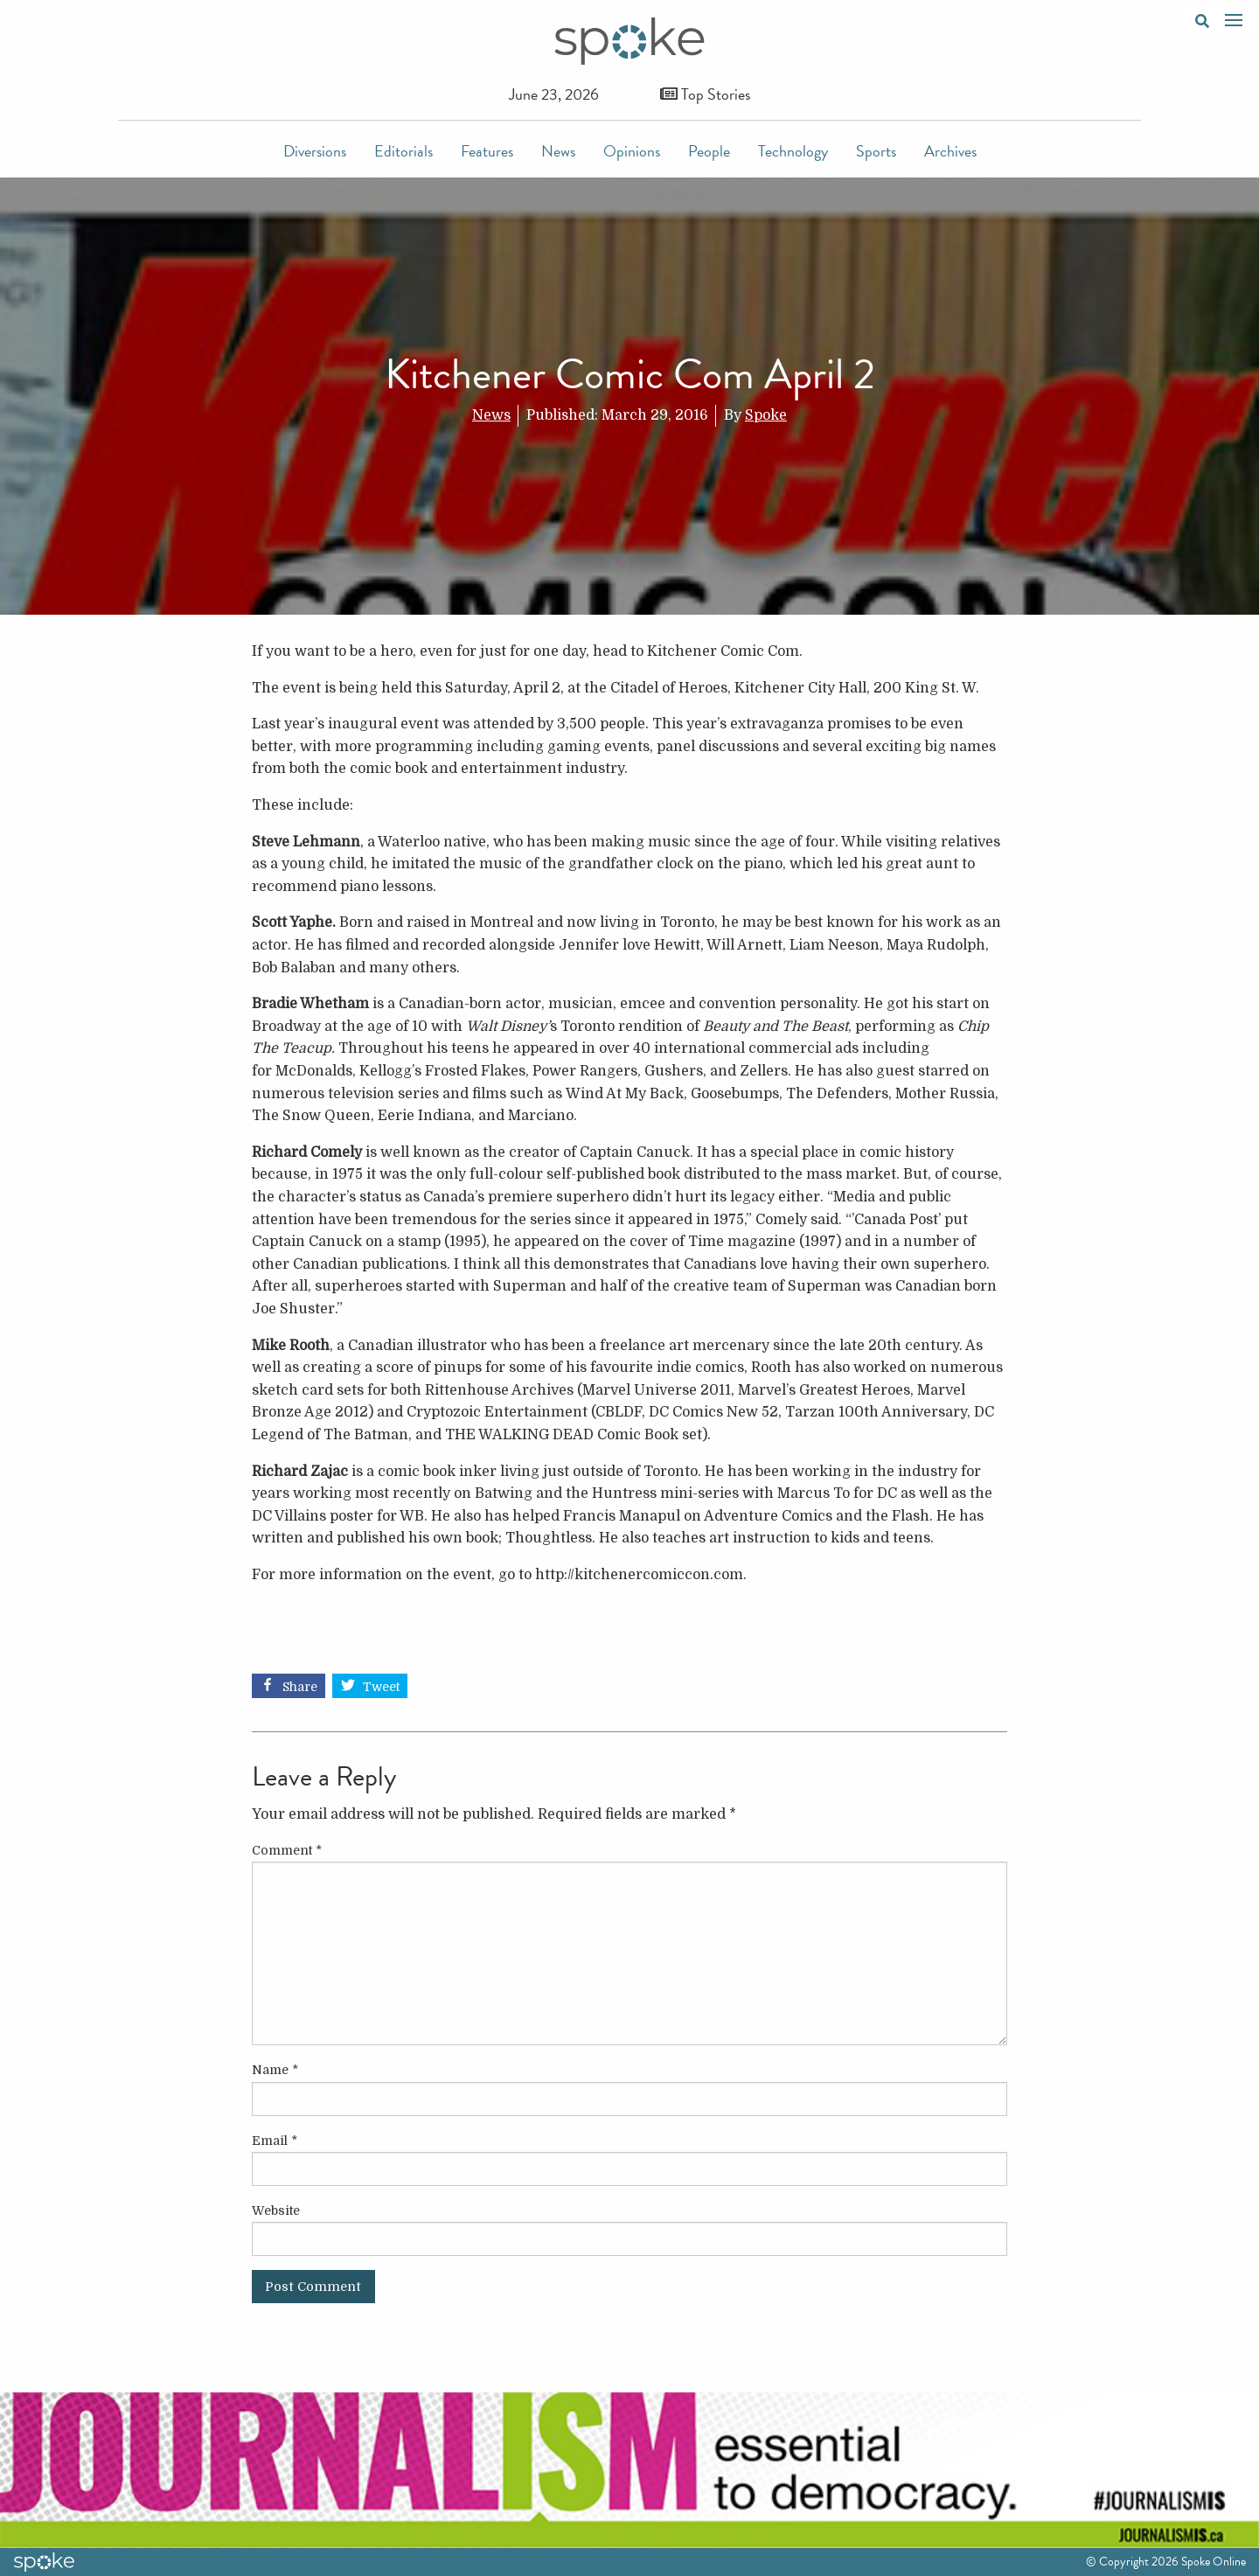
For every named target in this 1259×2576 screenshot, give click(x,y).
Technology (793, 151)
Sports (876, 151)
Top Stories (705, 94)
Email (274, 2141)
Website (276, 2210)
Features (487, 151)
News (558, 151)
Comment (287, 1850)
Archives (950, 151)
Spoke (766, 415)
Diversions (314, 151)
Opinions (631, 151)
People (709, 151)
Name (275, 2070)
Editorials (403, 151)
